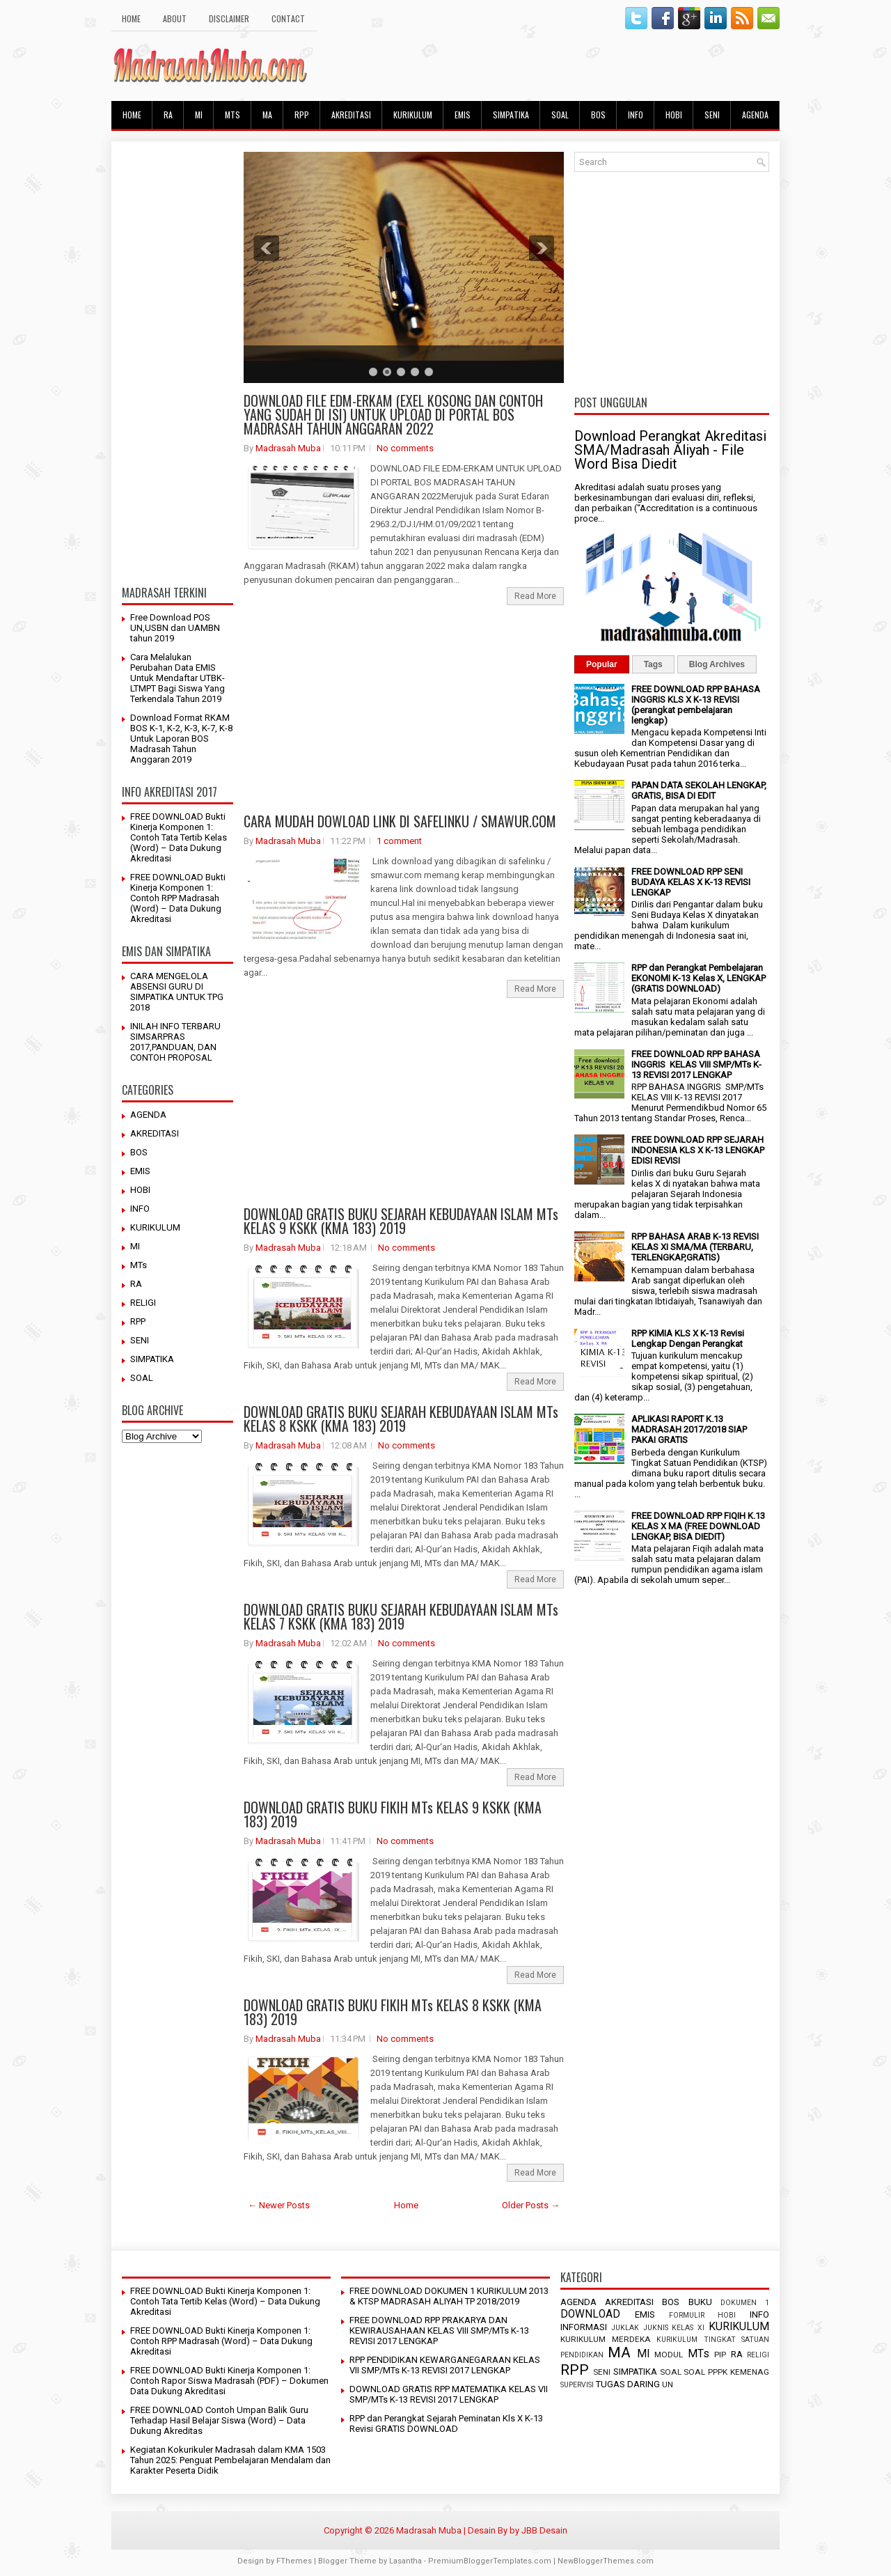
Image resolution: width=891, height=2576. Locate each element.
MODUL (668, 2354)
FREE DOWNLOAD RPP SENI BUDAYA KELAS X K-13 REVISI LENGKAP (690, 882)
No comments (405, 448)
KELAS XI (688, 2327)
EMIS (463, 114)
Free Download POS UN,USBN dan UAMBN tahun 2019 (175, 627)
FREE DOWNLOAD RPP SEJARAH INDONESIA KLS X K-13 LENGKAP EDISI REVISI (697, 1150)
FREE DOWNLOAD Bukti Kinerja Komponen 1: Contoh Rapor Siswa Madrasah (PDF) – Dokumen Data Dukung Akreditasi (229, 2380)
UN (667, 2384)
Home (406, 2205)
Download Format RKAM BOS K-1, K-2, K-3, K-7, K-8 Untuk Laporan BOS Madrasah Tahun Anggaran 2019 (181, 738)
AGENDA (755, 114)
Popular (601, 664)
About (175, 18)
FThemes (294, 2561)
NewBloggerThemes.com (606, 2561)
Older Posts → (531, 2205)
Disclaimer (229, 18)
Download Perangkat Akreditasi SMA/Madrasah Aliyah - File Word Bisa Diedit (670, 450)
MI (199, 114)
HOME (131, 18)
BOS (598, 114)
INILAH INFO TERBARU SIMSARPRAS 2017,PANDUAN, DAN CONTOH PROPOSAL (175, 1042)
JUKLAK (625, 2327)
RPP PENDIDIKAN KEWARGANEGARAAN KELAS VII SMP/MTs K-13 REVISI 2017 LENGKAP (444, 2365)
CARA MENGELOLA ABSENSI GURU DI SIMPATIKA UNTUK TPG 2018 (176, 992)
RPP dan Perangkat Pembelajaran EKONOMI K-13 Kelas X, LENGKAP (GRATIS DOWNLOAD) (698, 978)
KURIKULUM (412, 114)
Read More (535, 596)
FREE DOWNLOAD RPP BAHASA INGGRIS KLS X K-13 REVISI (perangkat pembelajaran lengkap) (695, 705)
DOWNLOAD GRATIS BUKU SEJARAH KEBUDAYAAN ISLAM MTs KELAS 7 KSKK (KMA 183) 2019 (401, 1616)
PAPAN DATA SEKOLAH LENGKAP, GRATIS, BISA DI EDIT (698, 790)
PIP (720, 2354)
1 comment (399, 841)
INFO (635, 114)
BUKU (700, 2302)
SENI (712, 114)
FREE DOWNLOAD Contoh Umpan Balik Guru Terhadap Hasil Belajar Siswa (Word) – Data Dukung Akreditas (219, 2420)
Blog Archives (717, 664)
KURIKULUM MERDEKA (605, 2339)
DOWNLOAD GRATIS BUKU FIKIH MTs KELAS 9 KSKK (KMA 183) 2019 (393, 1814)
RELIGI (143, 1302)
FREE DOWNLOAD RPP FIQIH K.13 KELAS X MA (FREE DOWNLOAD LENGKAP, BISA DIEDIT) (698, 1526)
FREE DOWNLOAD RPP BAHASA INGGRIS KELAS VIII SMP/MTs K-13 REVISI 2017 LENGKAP (696, 1064)
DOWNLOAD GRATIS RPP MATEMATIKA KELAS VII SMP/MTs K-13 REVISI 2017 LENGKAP (448, 2394)
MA (267, 114)
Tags (653, 664)
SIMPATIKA (511, 114)
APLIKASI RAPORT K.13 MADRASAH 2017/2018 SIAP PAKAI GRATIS (689, 1429)
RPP (301, 114)
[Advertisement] (177, 361)
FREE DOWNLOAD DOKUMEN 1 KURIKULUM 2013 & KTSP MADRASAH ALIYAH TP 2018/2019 (449, 2296)
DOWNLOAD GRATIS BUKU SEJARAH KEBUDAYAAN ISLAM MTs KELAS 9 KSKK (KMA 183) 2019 (401, 1221)
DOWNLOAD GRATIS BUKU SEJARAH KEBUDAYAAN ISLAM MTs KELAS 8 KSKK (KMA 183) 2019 (401, 1419)
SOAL (560, 114)
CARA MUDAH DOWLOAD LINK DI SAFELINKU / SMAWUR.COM (400, 821)
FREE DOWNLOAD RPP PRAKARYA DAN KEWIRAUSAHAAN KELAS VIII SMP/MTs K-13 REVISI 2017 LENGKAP (439, 2330)
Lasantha (405, 2561)
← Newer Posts (279, 2205)
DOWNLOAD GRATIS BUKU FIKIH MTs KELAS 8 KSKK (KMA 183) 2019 (393, 2012)
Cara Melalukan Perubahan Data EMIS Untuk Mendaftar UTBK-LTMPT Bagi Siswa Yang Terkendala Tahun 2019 (177, 678)
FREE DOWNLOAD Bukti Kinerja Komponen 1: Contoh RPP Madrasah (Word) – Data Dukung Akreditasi (178, 898)
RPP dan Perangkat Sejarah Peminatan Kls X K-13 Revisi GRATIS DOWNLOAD (446, 2423)
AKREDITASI (351, 114)
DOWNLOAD (590, 2314)
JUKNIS (655, 2327)
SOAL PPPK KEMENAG (726, 2372)
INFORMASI (583, 2327)
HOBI (673, 114)
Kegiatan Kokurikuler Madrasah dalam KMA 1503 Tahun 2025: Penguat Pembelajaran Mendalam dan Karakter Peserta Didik (230, 2460)
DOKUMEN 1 (744, 2302)
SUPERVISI (577, 2384)
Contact (288, 18)
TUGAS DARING (628, 2384)
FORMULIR (686, 2315)
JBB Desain (544, 2530)
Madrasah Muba (288, 448)
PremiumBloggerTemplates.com (489, 2561)
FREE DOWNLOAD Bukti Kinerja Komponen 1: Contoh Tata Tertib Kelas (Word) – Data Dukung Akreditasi (178, 837)
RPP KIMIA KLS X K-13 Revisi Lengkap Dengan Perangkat (687, 1338)
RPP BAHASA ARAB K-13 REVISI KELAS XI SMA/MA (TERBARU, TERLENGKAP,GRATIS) (695, 1247)
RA (168, 114)
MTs (232, 114)
